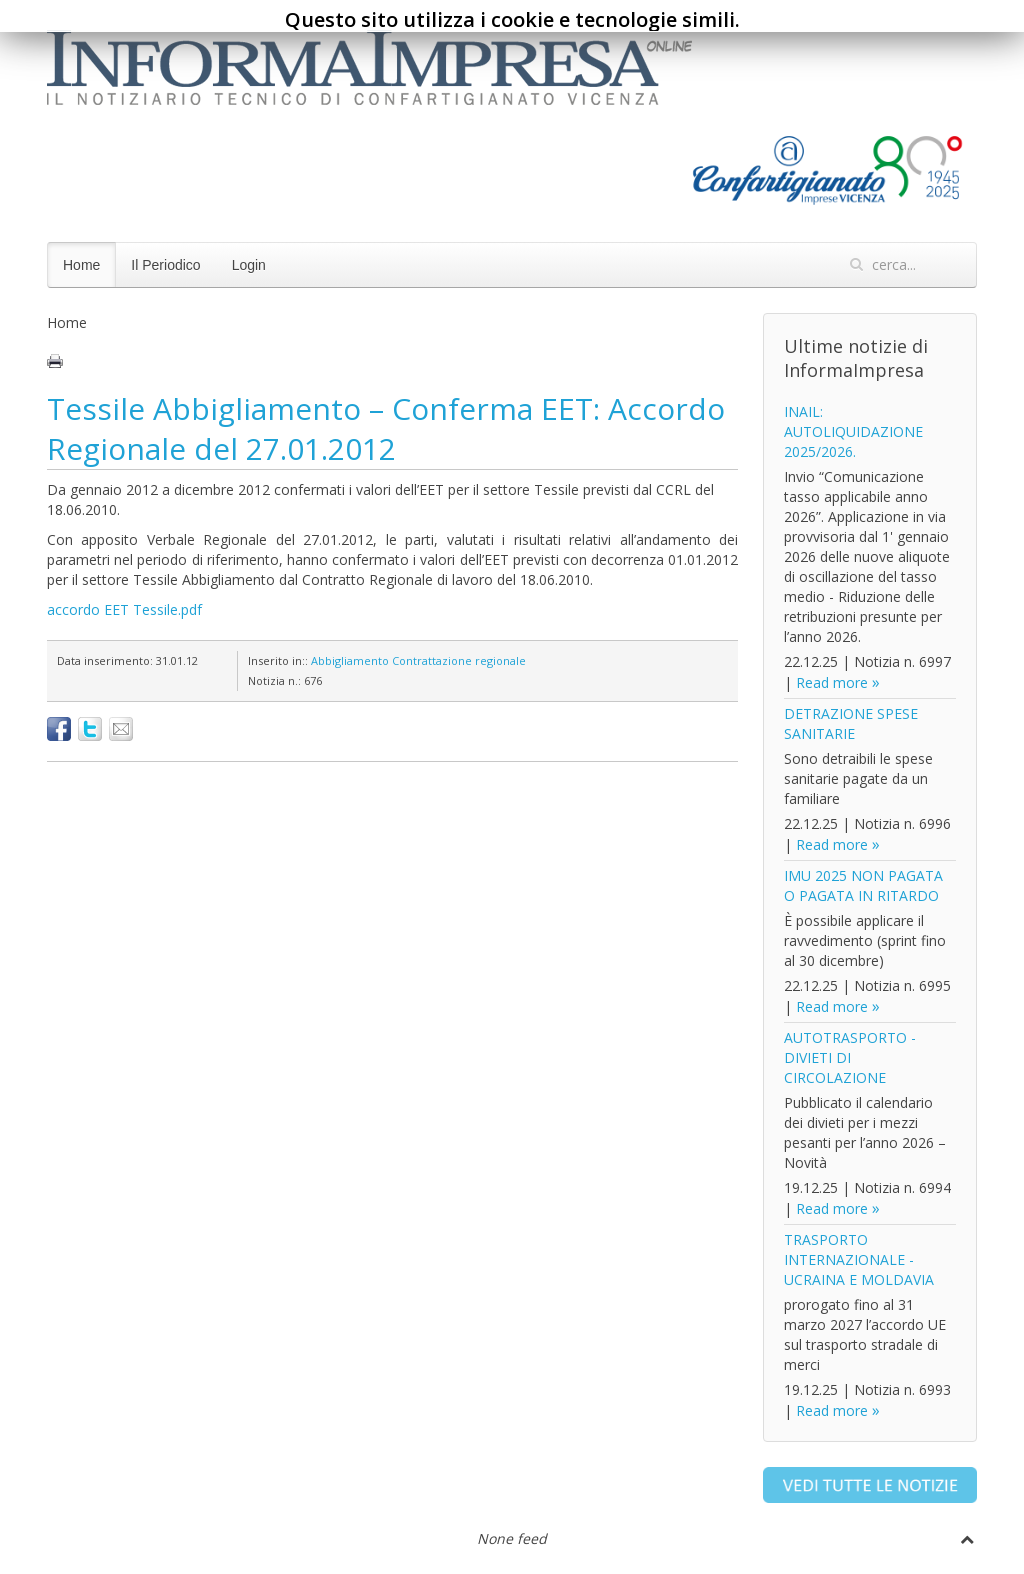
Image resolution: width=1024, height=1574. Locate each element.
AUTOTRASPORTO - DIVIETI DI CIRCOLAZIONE (850, 1057)
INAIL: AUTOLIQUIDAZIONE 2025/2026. (853, 431)
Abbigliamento (350, 660)
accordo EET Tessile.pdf (124, 609)
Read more (832, 682)
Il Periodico (165, 265)
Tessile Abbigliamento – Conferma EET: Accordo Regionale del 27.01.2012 (386, 428)
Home (81, 265)
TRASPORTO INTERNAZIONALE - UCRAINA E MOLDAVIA (859, 1259)
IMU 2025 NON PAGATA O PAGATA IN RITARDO (863, 885)
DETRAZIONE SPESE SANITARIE (851, 723)
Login (249, 265)
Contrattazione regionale (459, 660)
